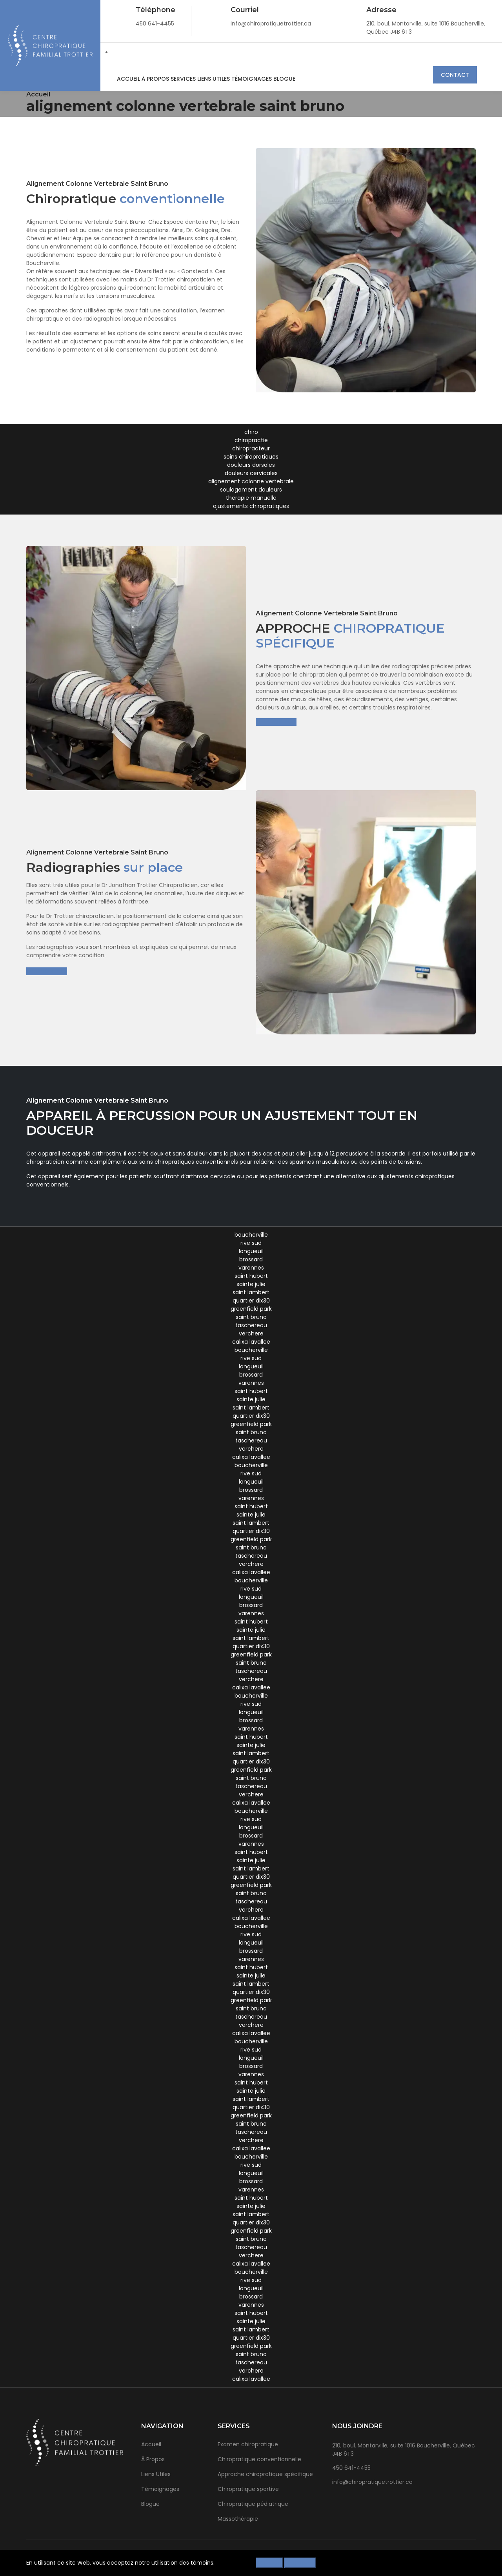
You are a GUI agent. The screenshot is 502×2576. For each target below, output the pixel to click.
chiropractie (251, 440)
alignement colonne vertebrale (251, 481)
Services (179, 79)
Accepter (300, 2563)
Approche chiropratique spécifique (265, 2474)
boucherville (251, 1235)
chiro (251, 432)
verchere (251, 1333)
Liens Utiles (208, 79)
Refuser (269, 2563)
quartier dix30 (251, 1300)
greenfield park (251, 1309)
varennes (251, 1268)
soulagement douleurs (251, 489)
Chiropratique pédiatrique (253, 2504)
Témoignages (244, 79)
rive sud (251, 1243)
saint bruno (251, 1317)
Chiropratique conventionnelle (259, 2459)
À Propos (153, 79)
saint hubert (251, 1276)
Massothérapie (238, 2519)
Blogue (276, 79)
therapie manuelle (251, 498)
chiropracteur (251, 448)
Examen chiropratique (248, 2444)
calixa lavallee (251, 1342)
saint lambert (251, 1292)
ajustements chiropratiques (251, 506)
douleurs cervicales (251, 473)
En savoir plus (276, 722)
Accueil (127, 79)
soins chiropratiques (251, 457)
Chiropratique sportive (248, 2489)
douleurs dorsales (251, 465)
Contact (455, 75)
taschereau (251, 1325)
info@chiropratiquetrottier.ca (372, 2482)
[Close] (473, 2560)
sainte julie (251, 1284)
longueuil (251, 1251)
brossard (251, 1259)
